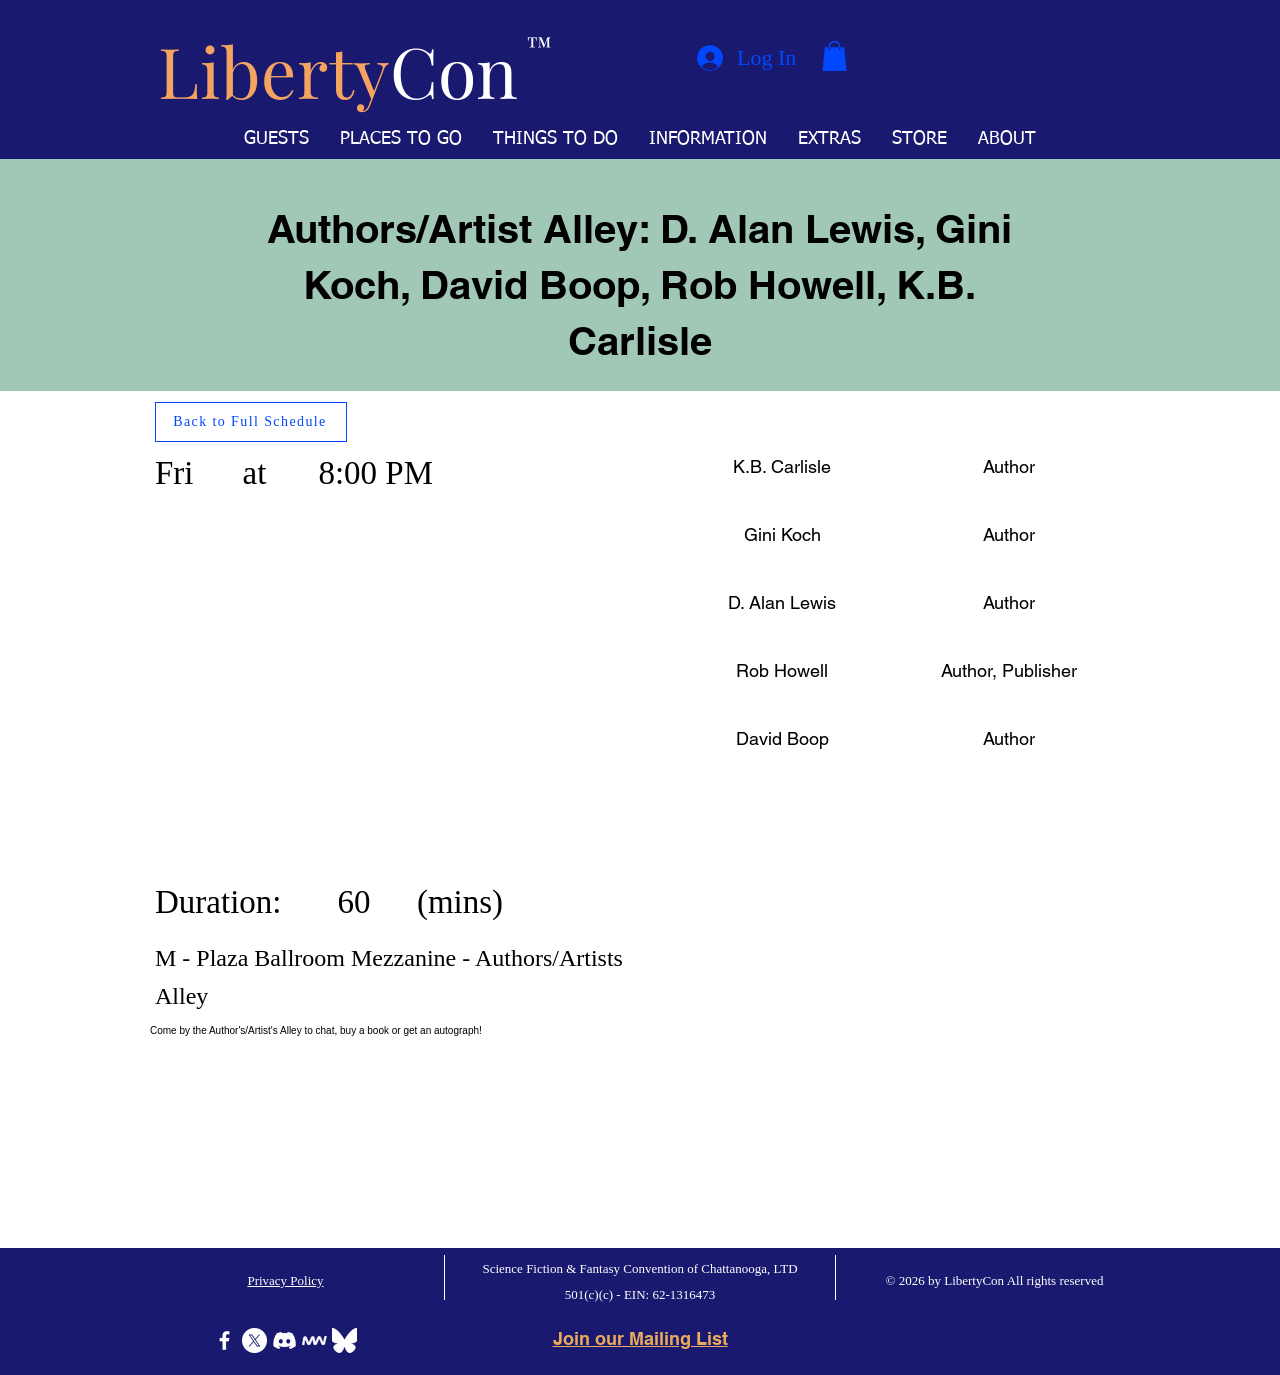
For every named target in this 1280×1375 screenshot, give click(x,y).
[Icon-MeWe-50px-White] (314, 1340)
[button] (834, 56)
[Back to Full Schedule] (251, 422)
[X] (254, 1340)
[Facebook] (224, 1340)
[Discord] (284, 1340)
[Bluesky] (344, 1340)
